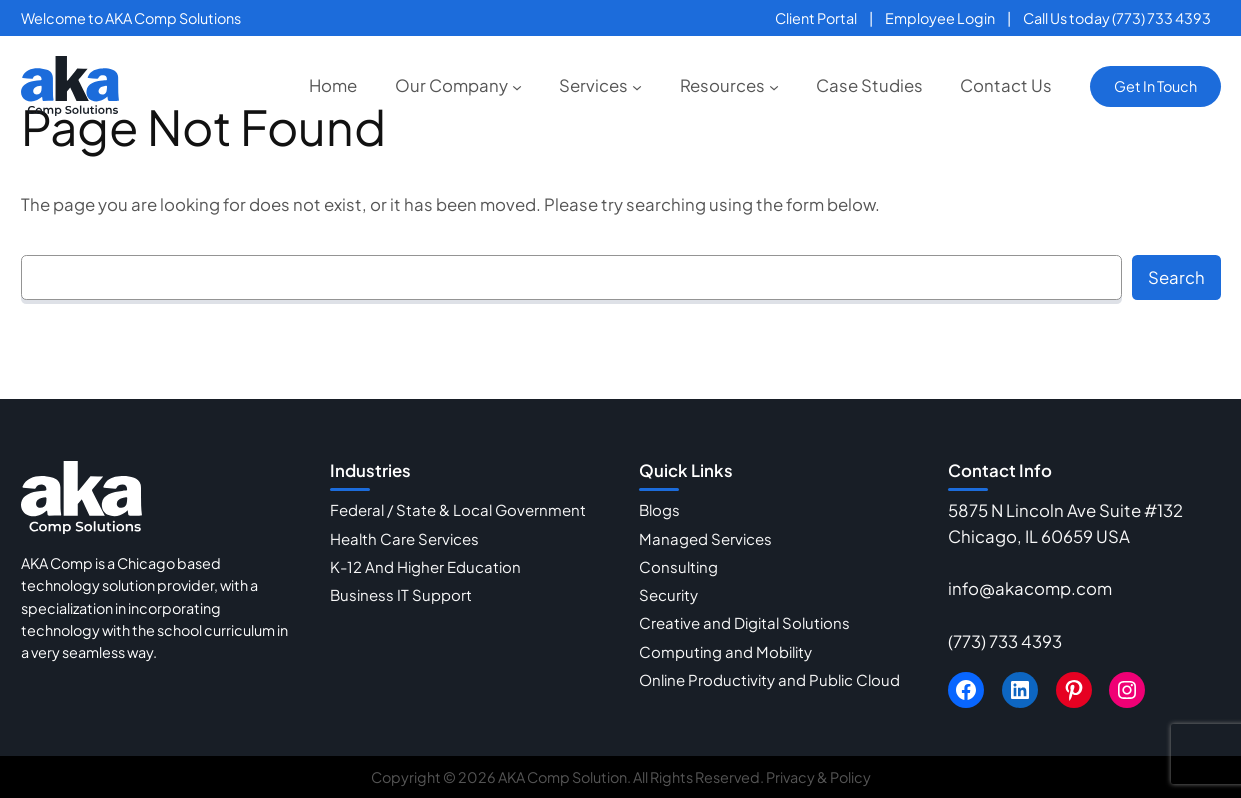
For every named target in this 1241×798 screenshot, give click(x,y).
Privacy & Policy (818, 777)
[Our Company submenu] (517, 86)
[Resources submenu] (774, 86)
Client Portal (816, 18)
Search (1176, 277)
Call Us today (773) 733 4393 (1117, 18)
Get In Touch (1155, 86)
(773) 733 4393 (1005, 641)
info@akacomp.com (1030, 588)
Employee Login (940, 18)
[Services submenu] (637, 86)
